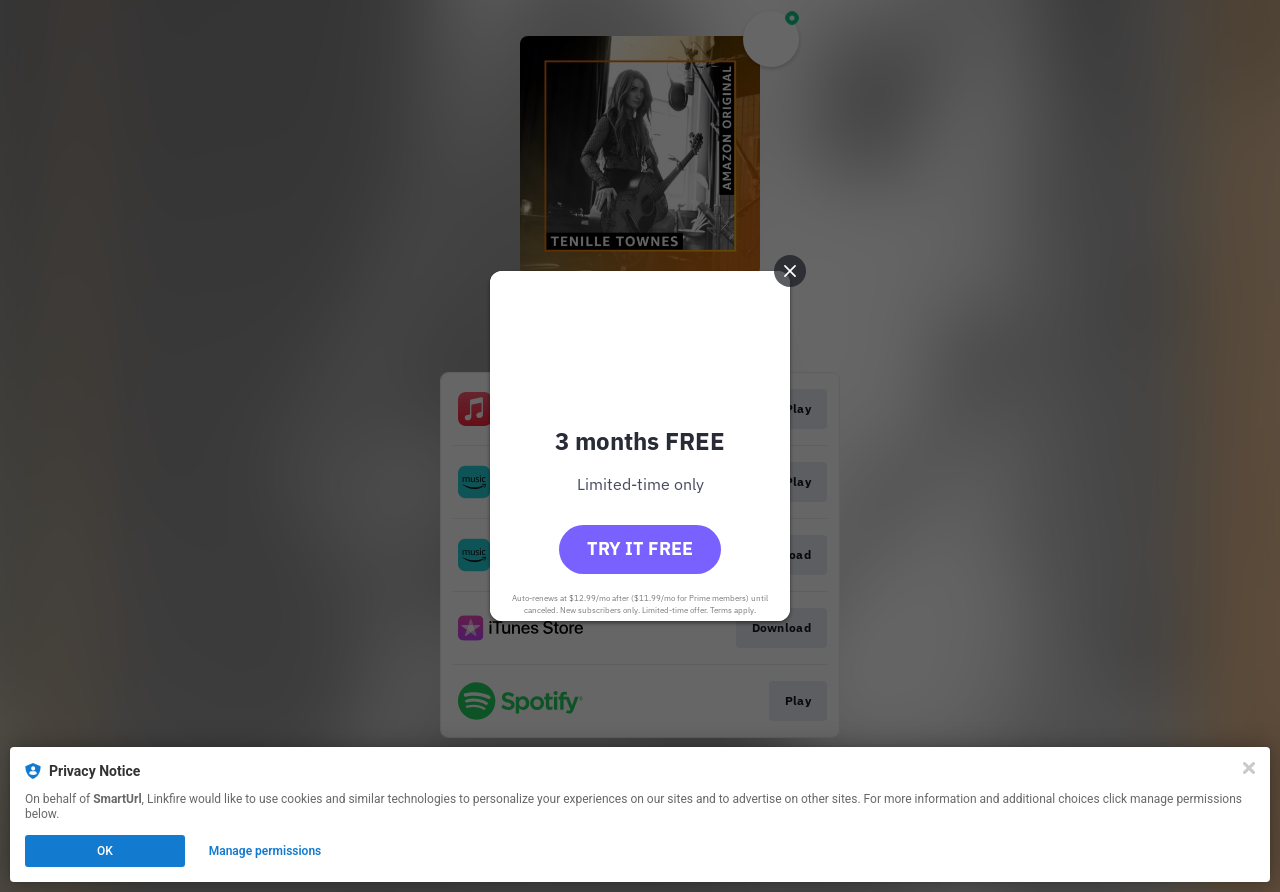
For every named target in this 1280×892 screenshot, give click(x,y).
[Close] (1249, 768)
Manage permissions (265, 851)
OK (105, 851)
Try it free (640, 548)
